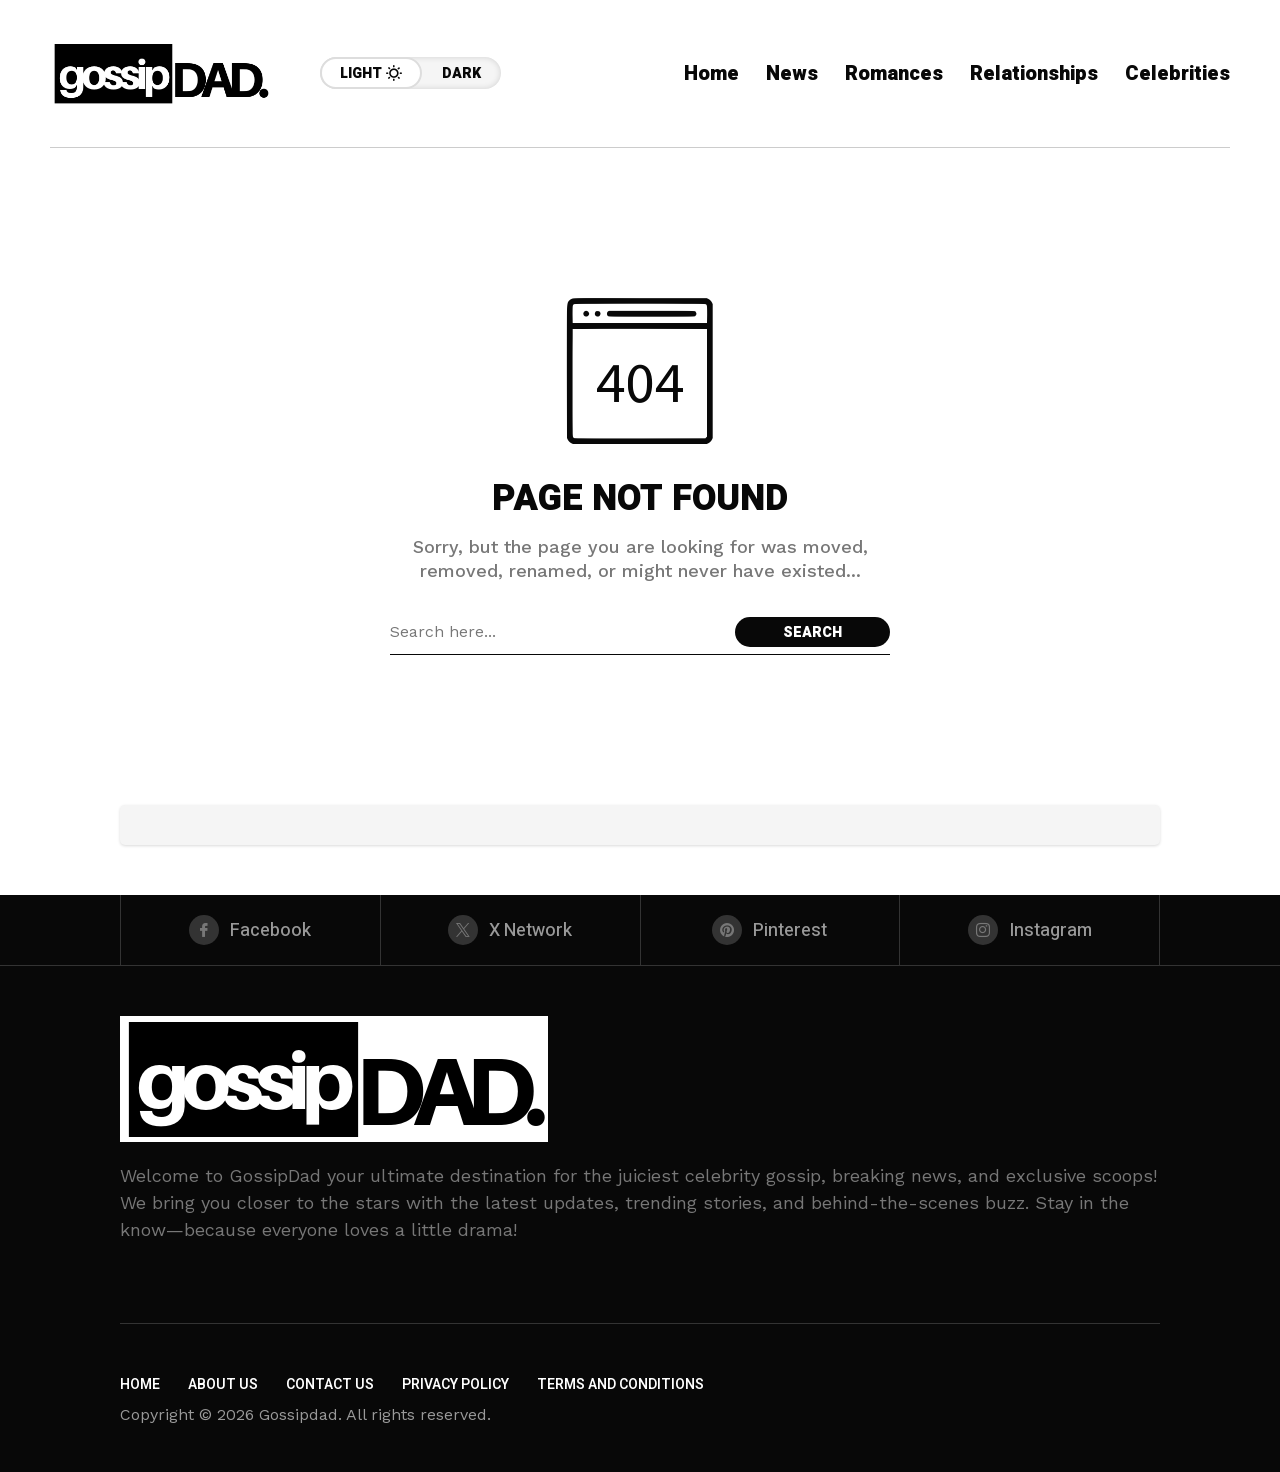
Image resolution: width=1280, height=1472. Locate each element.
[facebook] (250, 930)
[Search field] (557, 632)
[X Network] (510, 930)
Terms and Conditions (620, 1384)
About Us (223, 1384)
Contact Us (330, 1384)
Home (140, 1384)
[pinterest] (770, 930)
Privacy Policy (455, 1384)
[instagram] (1029, 930)
